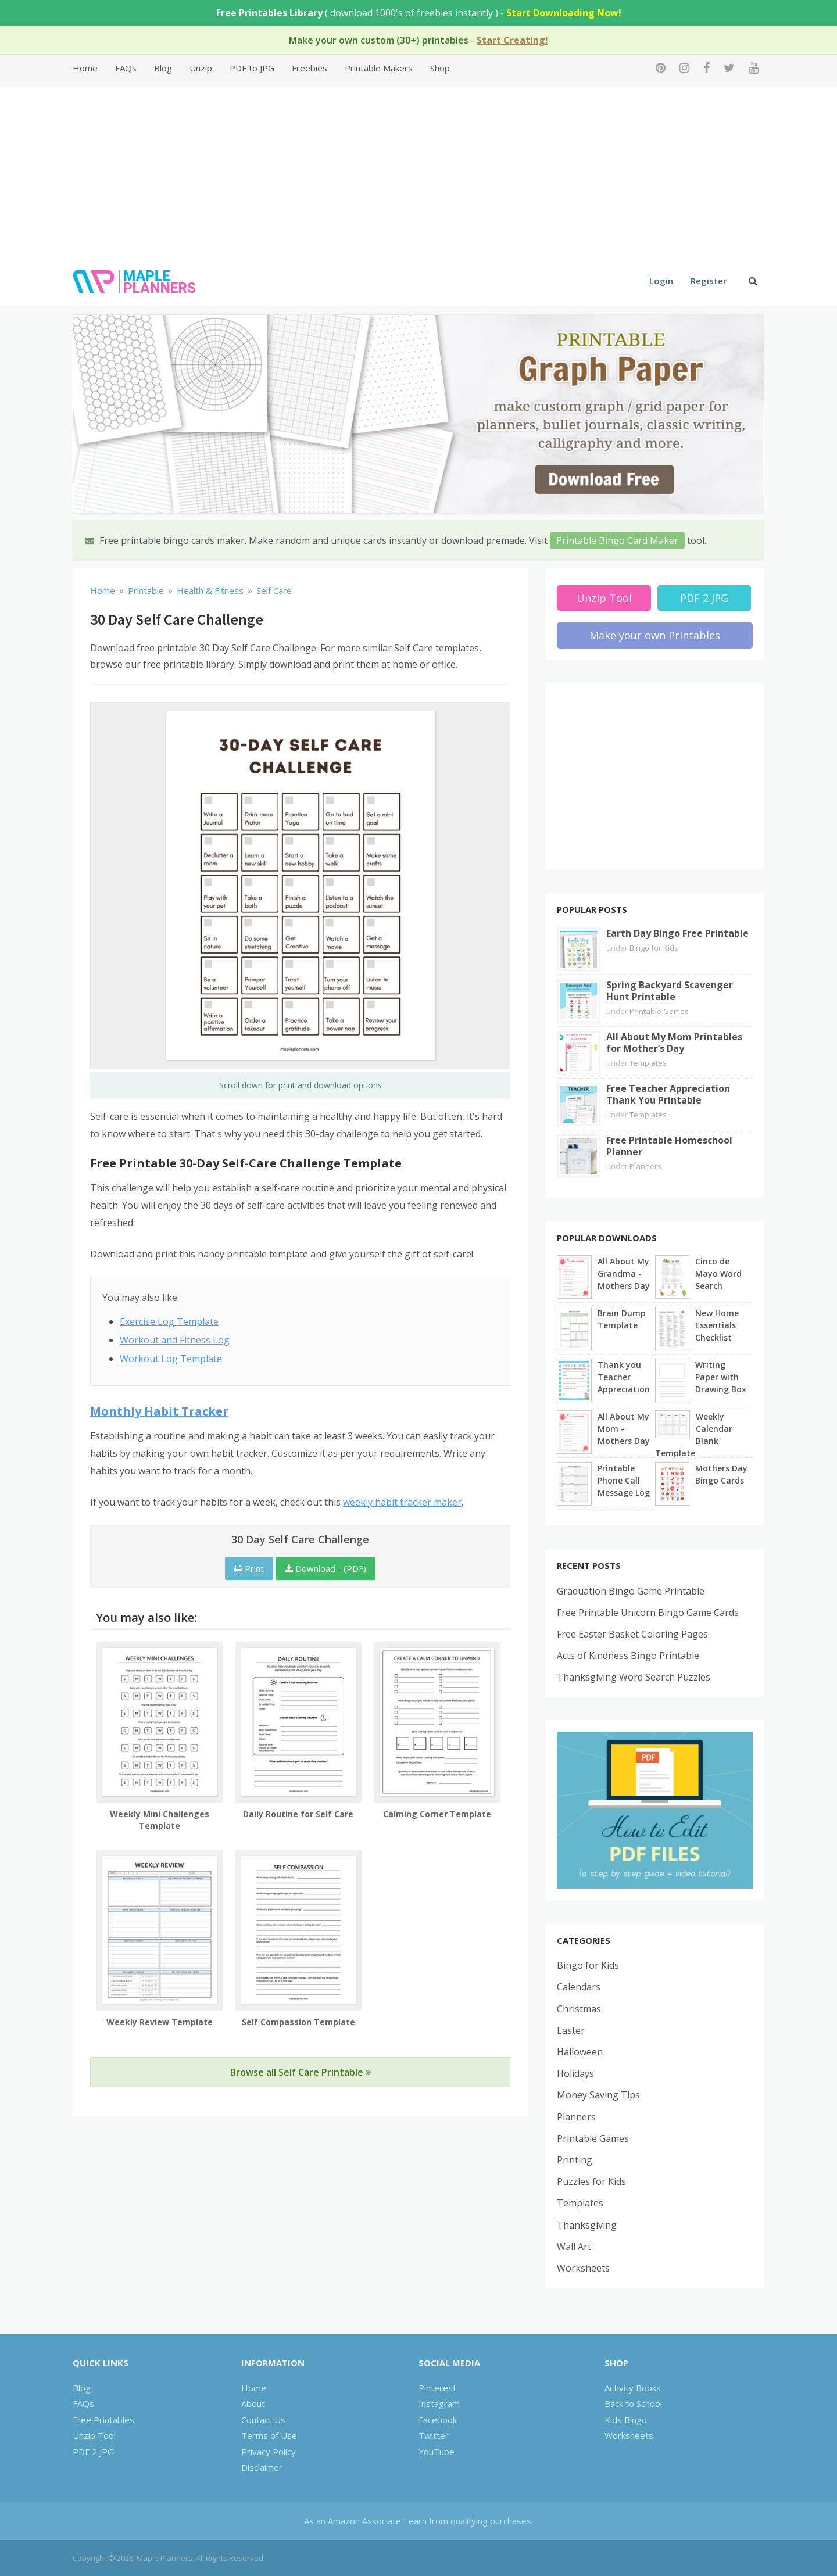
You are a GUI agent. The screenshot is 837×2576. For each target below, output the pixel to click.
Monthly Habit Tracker (159, 1411)
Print (249, 1568)
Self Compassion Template (298, 2021)
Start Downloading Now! (563, 12)
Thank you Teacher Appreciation (624, 1377)
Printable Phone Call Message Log (624, 1480)
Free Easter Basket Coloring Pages (632, 1634)
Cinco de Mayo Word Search (718, 1273)
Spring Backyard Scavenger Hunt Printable (669, 991)
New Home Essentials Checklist (717, 1325)
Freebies (309, 68)
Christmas (579, 2008)
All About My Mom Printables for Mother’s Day (674, 1042)
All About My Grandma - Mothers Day (624, 1273)
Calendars (578, 1986)
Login (661, 280)
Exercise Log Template (169, 1321)
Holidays (575, 2073)
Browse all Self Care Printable (300, 2072)
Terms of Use (269, 2435)
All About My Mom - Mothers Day (624, 1428)
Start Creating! (512, 40)
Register (709, 280)
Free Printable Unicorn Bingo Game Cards (648, 1612)
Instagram (439, 2403)
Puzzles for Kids (591, 2181)
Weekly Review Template (159, 2021)
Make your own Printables (654, 635)
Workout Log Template (171, 1358)
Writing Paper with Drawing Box (720, 1377)
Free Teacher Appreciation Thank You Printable (668, 1094)
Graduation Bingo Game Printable (630, 1591)
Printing (574, 2160)
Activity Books (632, 2388)
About (253, 2403)
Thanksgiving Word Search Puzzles (633, 1677)
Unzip (200, 68)
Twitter (434, 2435)
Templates (648, 1063)
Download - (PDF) (325, 1568)
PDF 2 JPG (704, 598)
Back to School (633, 2403)
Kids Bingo (625, 2419)
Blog (163, 68)
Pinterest (437, 2388)
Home (85, 68)
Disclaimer (261, 2467)
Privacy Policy (268, 2451)
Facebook (438, 2419)
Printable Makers (379, 68)
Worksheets (583, 2268)
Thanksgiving (587, 2225)
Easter (571, 2030)
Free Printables (103, 2419)
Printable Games (659, 1011)
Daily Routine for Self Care (298, 1813)
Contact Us (263, 2419)
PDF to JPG (252, 68)
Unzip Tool (604, 598)
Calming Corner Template (437, 1813)
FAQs (126, 68)
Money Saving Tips (598, 2094)
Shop (440, 68)
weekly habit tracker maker (402, 1502)
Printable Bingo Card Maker (617, 540)
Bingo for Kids (653, 948)
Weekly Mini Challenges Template (159, 1819)
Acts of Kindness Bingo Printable (628, 1655)
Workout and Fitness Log (175, 1340)
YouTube (437, 2451)
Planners (645, 1166)
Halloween (580, 2051)
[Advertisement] (418, 168)
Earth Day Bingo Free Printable (677, 933)
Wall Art (574, 2246)
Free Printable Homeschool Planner (669, 1146)
